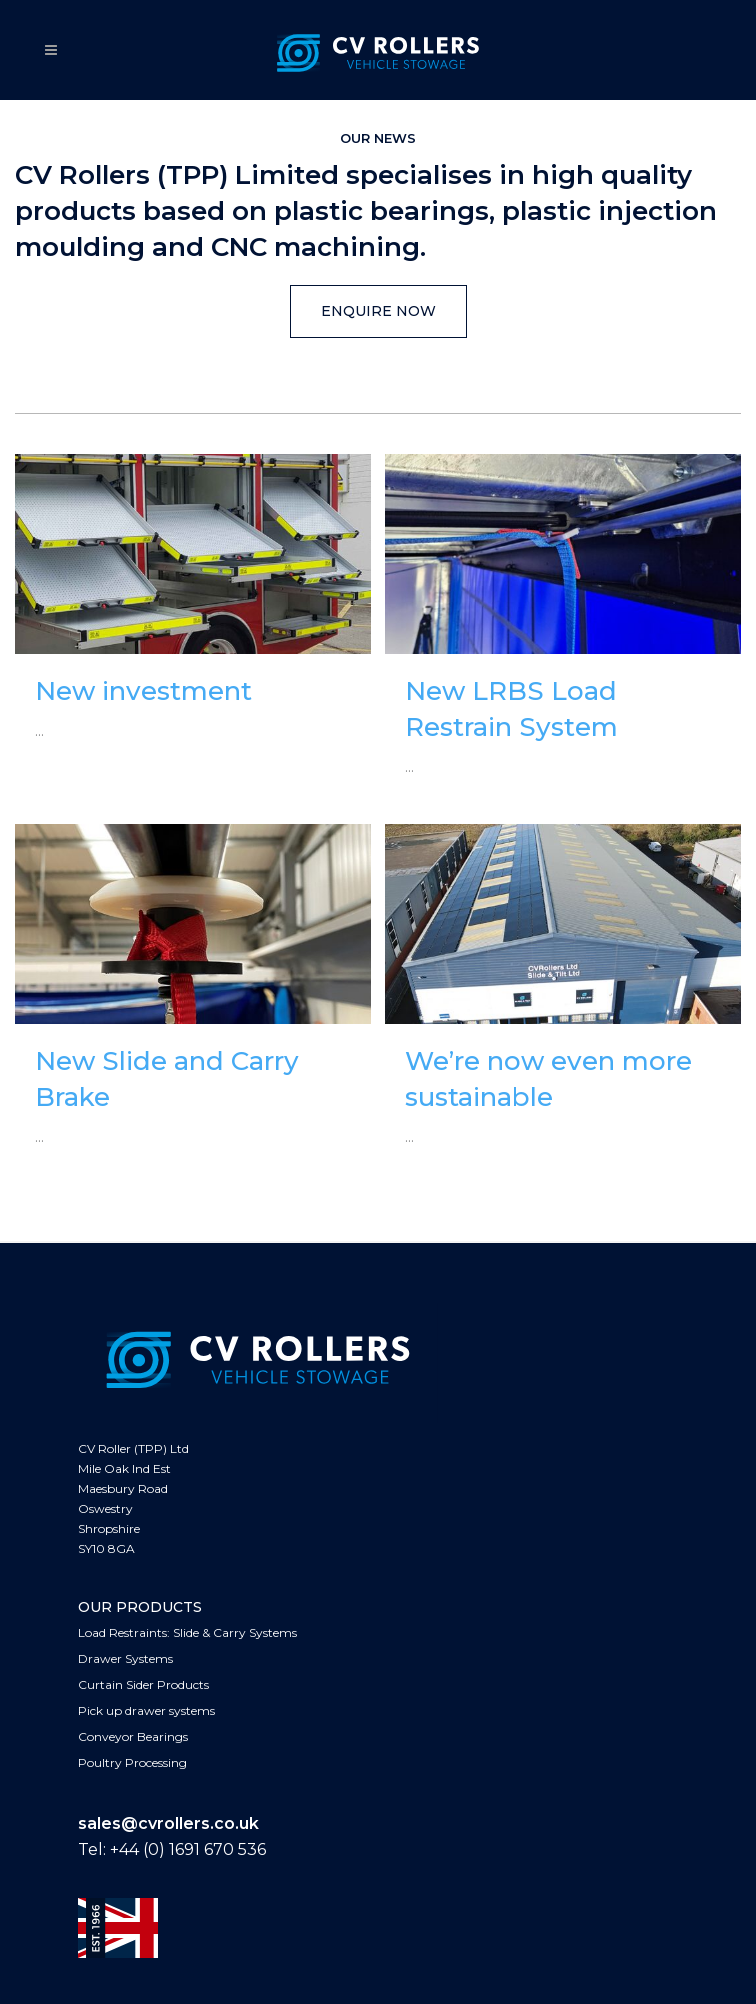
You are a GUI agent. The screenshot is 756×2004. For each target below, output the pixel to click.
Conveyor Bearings (133, 1736)
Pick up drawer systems (146, 1710)
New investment (143, 691)
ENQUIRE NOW (378, 311)
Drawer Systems (125, 1658)
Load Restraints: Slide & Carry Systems (187, 1632)
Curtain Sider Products (143, 1684)
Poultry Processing (132, 1762)
